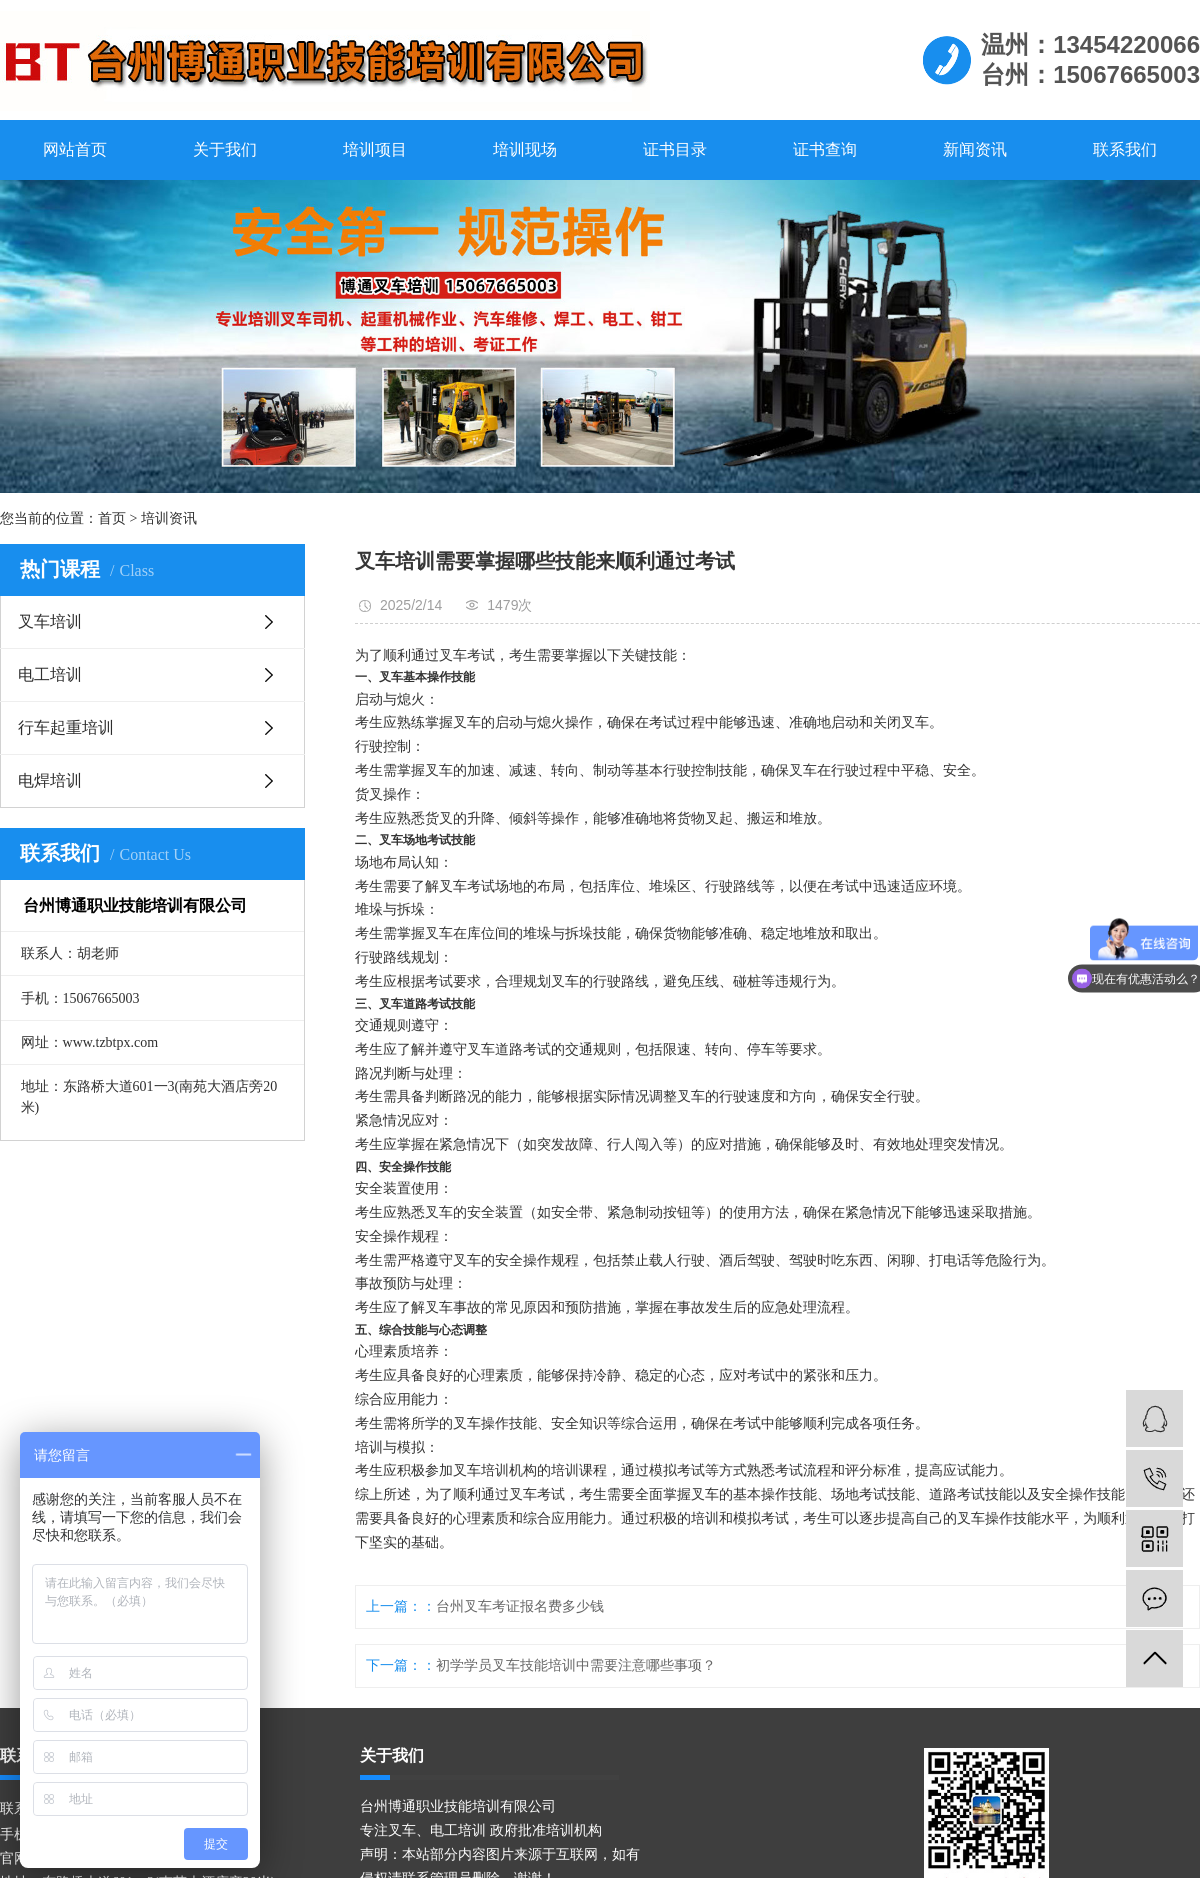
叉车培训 (50, 621)
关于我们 (225, 149)
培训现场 (525, 149)
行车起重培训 (66, 727)
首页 (112, 518)
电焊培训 (50, 780)
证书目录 (675, 149)
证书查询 (825, 149)
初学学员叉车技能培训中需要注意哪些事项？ (576, 1665)
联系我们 (1125, 149)
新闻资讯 (975, 149)
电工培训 (50, 674)
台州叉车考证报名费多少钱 (520, 1606)
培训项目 (375, 149)
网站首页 (75, 149)
